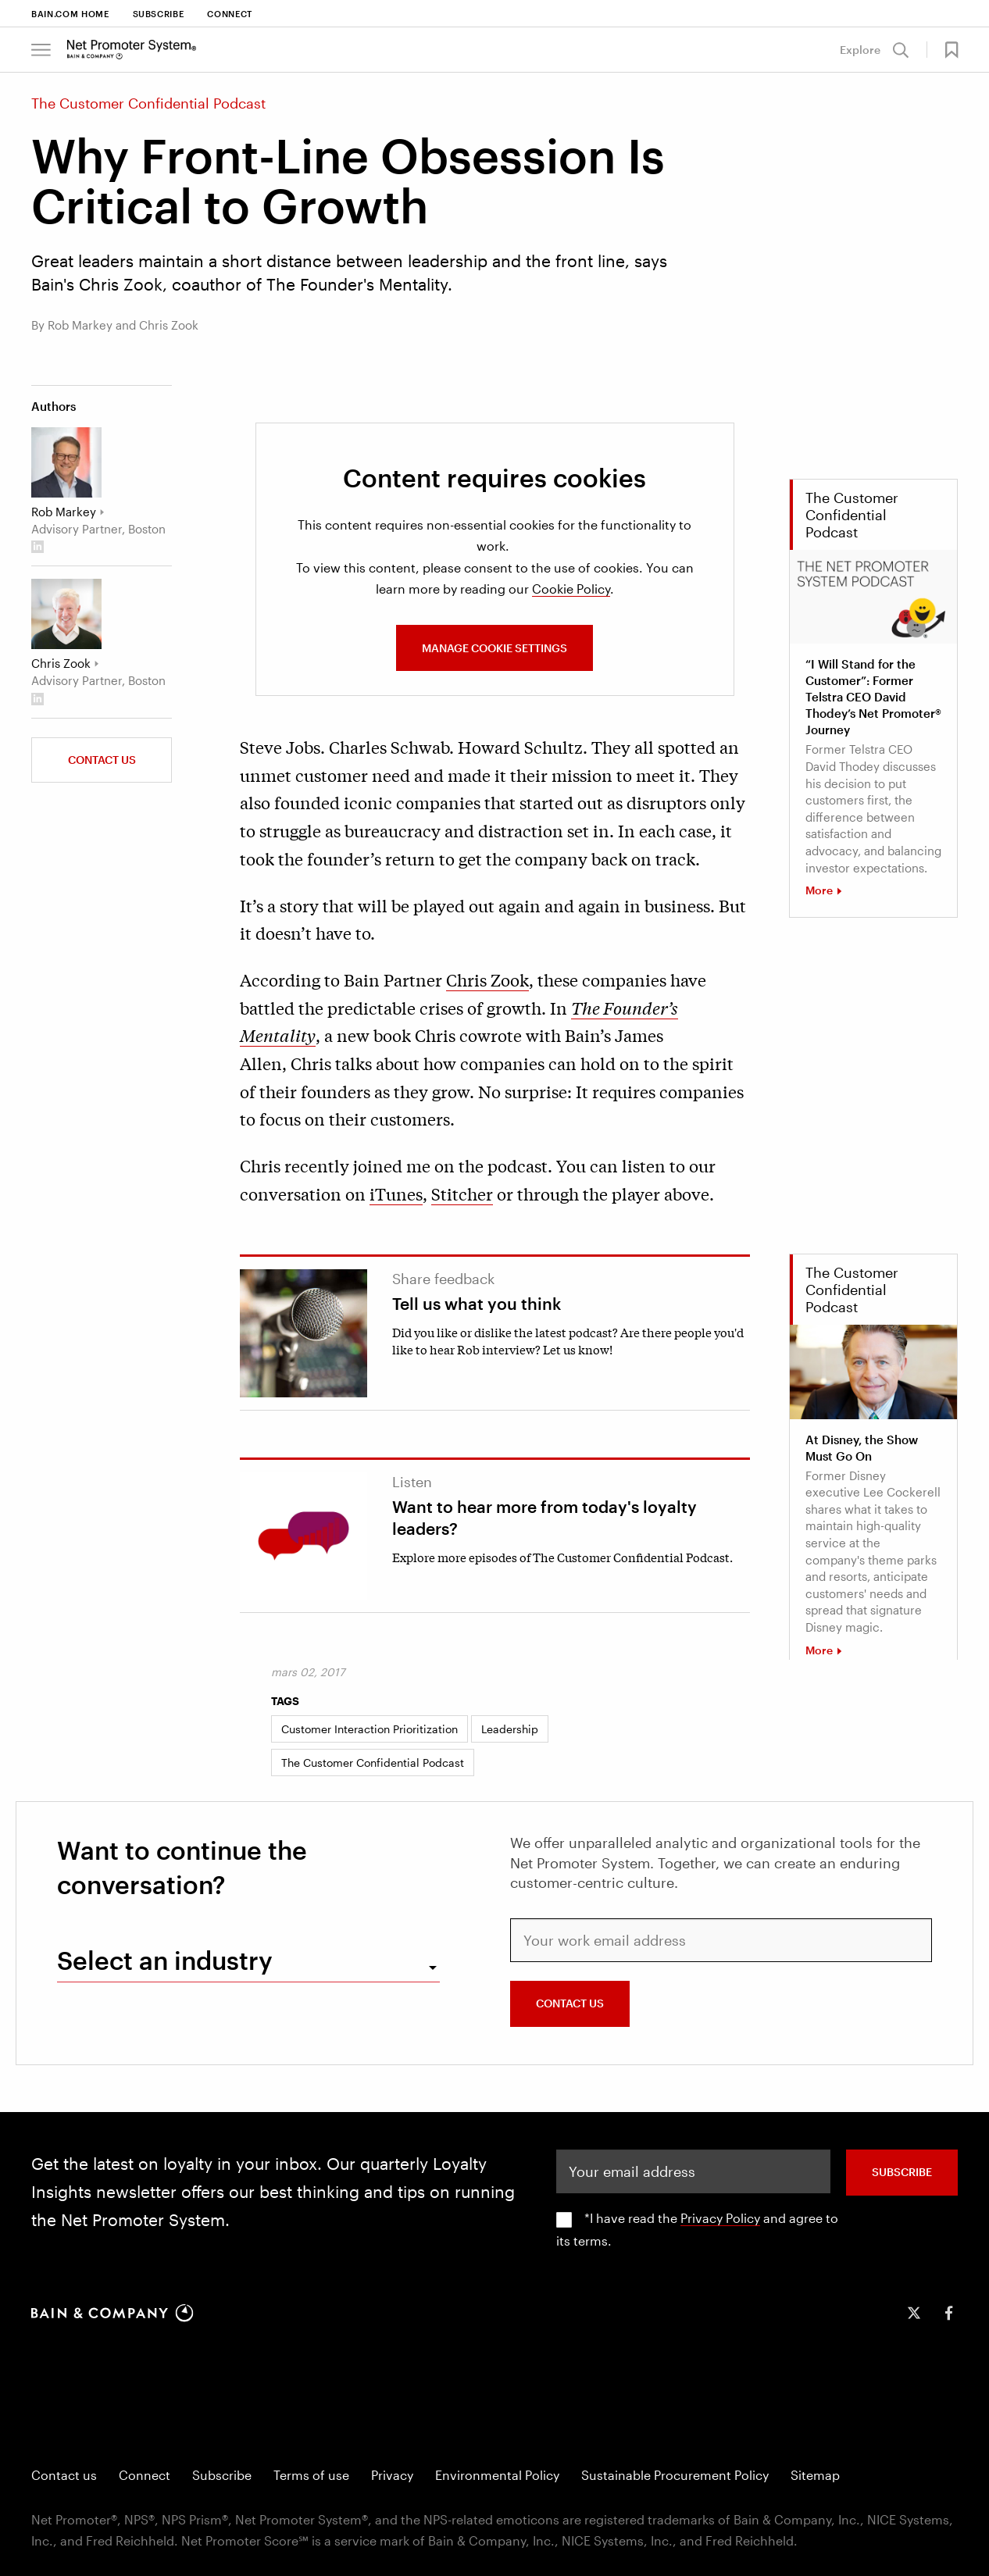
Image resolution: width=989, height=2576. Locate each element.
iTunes (396, 1193)
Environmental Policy (497, 2474)
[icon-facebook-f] (948, 2312)
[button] (945, 49)
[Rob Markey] (66, 462)
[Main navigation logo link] (131, 49)
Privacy (392, 2474)
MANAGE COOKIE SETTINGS (494, 648)
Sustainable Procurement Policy (675, 2474)
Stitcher (462, 1193)
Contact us (102, 759)
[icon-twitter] (914, 2312)
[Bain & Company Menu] (41, 50)
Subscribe (158, 14)
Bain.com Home (70, 14)
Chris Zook (487, 979)
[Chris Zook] (66, 614)
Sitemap (815, 2474)
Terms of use (311, 2474)
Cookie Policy (571, 588)
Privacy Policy (720, 2217)
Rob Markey (63, 512)
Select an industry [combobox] (165, 1960)
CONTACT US (570, 2003)
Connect (229, 14)
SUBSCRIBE (902, 2171)
